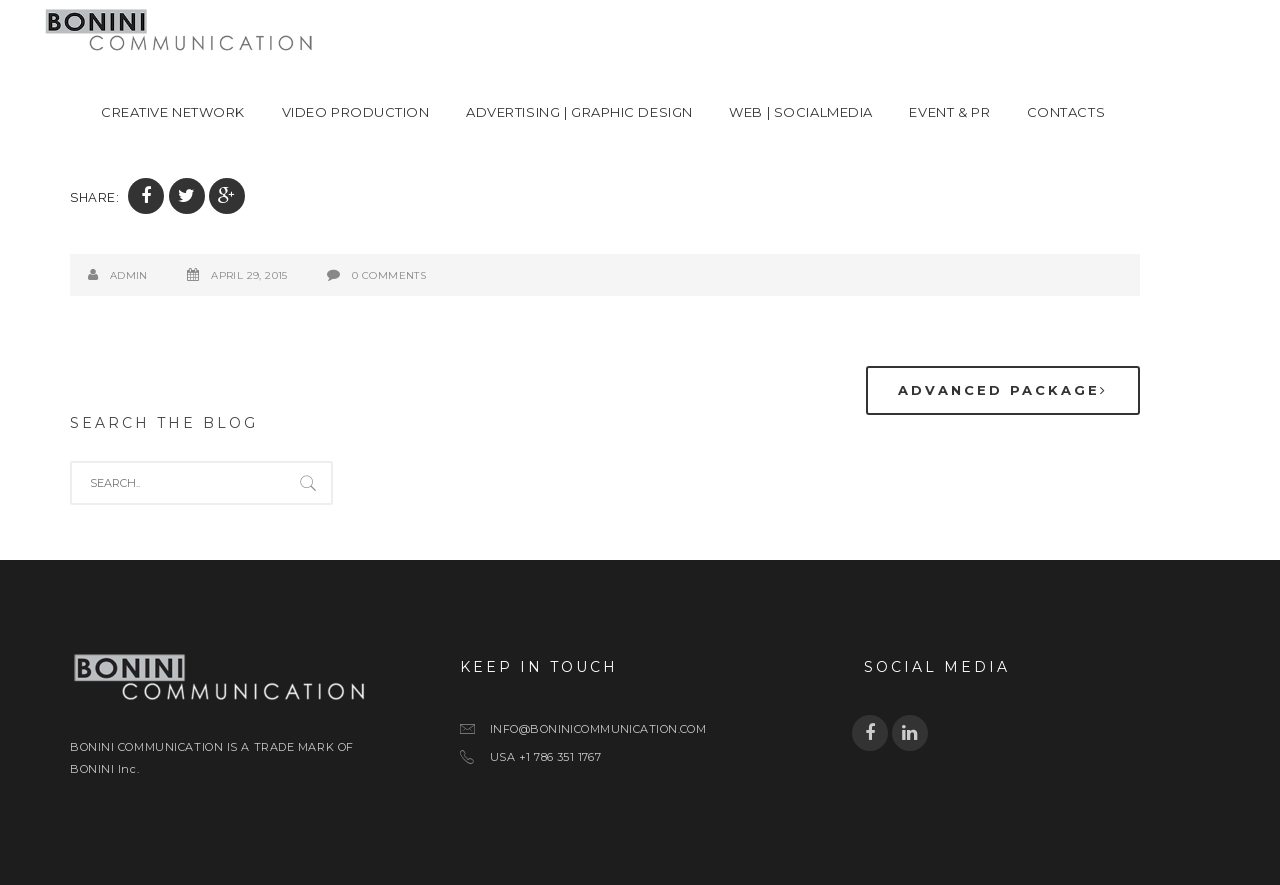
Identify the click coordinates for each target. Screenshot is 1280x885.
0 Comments (389, 275)
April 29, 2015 (249, 275)
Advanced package (1003, 390)
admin (129, 275)
